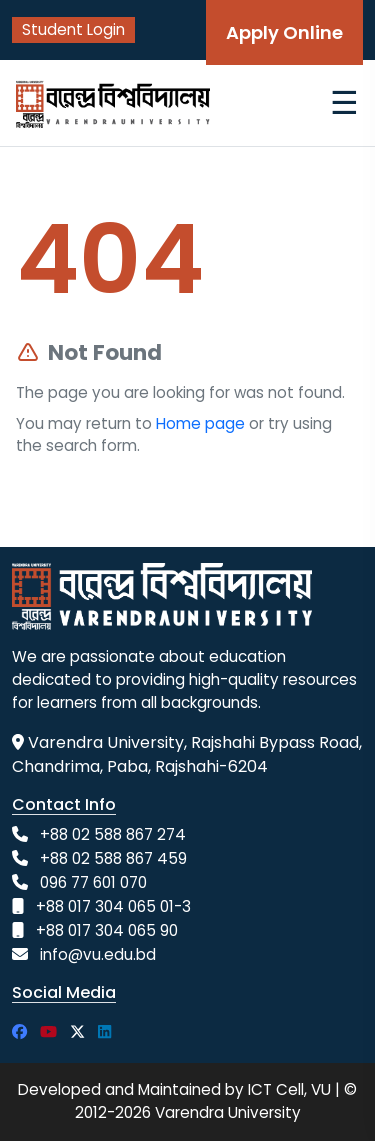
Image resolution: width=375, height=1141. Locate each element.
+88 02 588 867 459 (113, 858)
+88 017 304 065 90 (107, 930)
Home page (200, 423)
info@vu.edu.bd (98, 954)
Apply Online (284, 32)
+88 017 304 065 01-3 (113, 906)
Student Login (73, 29)
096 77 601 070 (93, 882)
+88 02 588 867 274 (113, 834)
